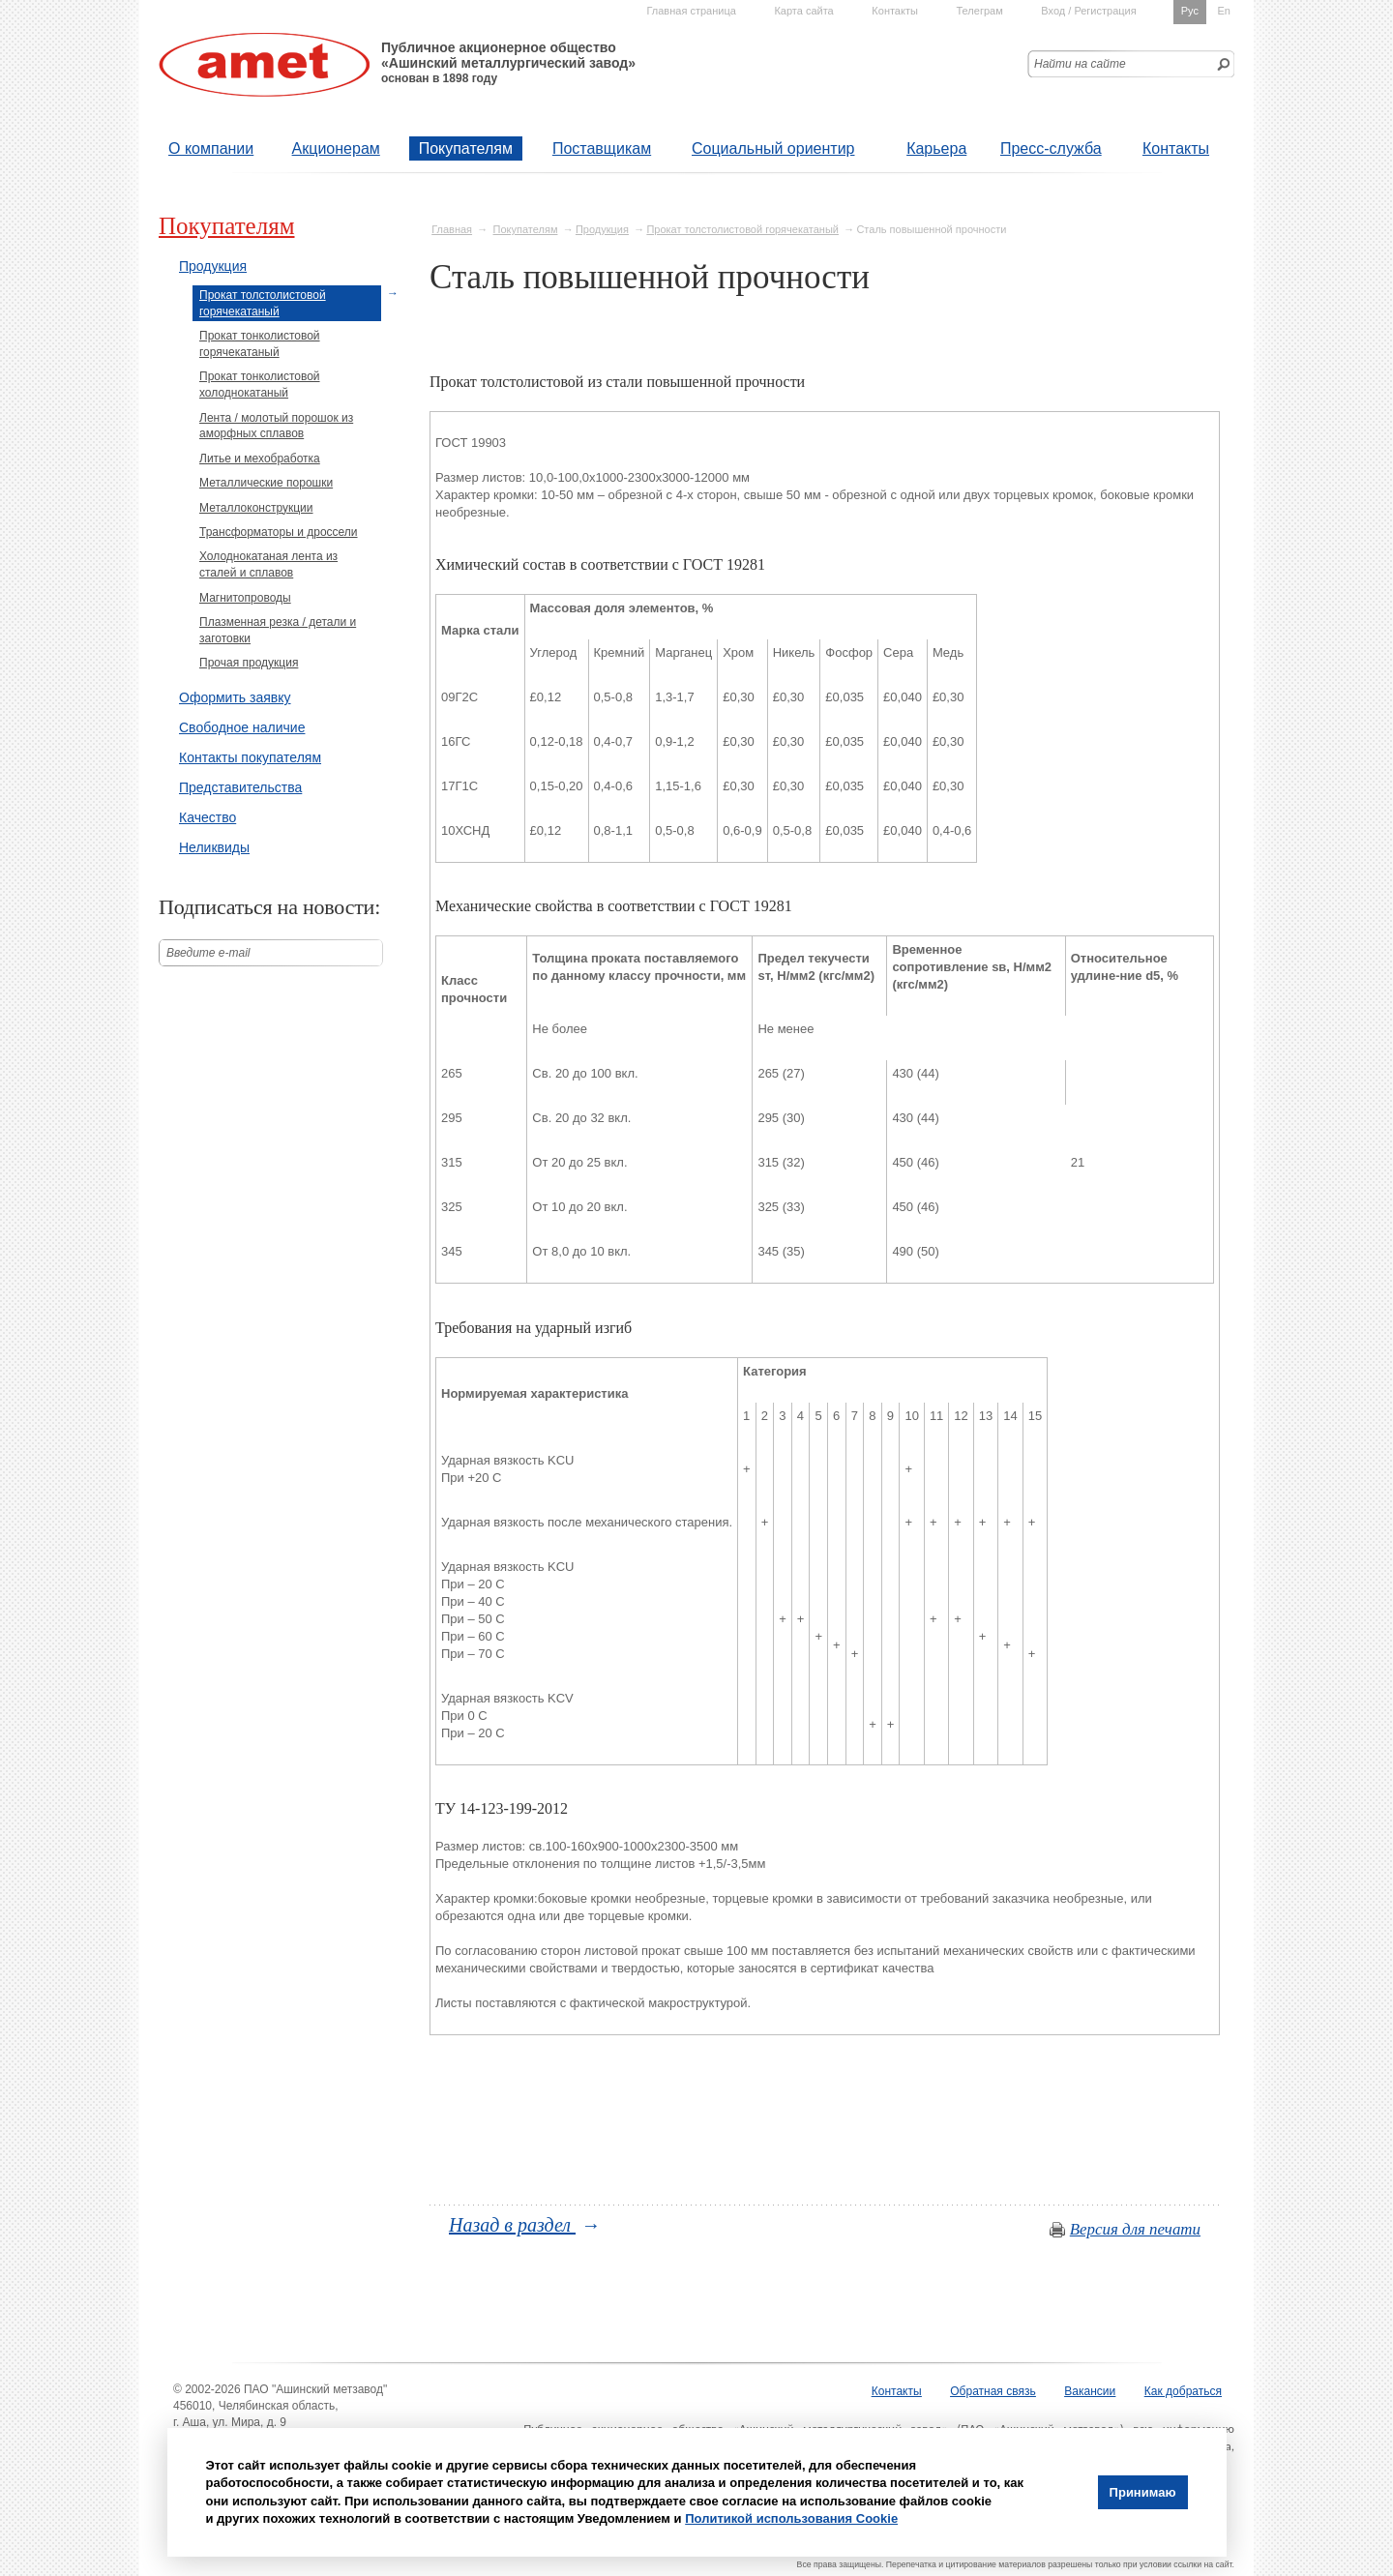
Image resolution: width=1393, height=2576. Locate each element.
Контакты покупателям (250, 757)
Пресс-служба (1051, 148)
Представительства (240, 787)
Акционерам (336, 148)
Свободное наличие (242, 727)
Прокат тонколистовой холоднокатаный (259, 385)
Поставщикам (601, 148)
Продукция (602, 229)
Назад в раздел (512, 2224)
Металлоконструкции (256, 508)
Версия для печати (1135, 2229)
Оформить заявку (235, 697)
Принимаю (1143, 2492)
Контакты (1175, 148)
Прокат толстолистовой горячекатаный (742, 229)
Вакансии (1089, 2391)
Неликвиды (214, 847)
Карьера (936, 148)
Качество (207, 817)
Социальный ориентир (773, 148)
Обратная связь (992, 2391)
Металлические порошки (266, 482)
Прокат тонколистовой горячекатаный (259, 344)
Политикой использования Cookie (791, 2518)
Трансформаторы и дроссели (278, 532)
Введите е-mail (208, 953)
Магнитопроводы (245, 598)
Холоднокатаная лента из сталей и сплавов (268, 564)
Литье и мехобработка (259, 458)
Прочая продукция (248, 662)
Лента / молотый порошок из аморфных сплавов (276, 426)
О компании (210, 148)
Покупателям (466, 148)
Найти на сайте (1080, 64)
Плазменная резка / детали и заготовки (277, 630)
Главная (451, 229)
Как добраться (1183, 2391)
